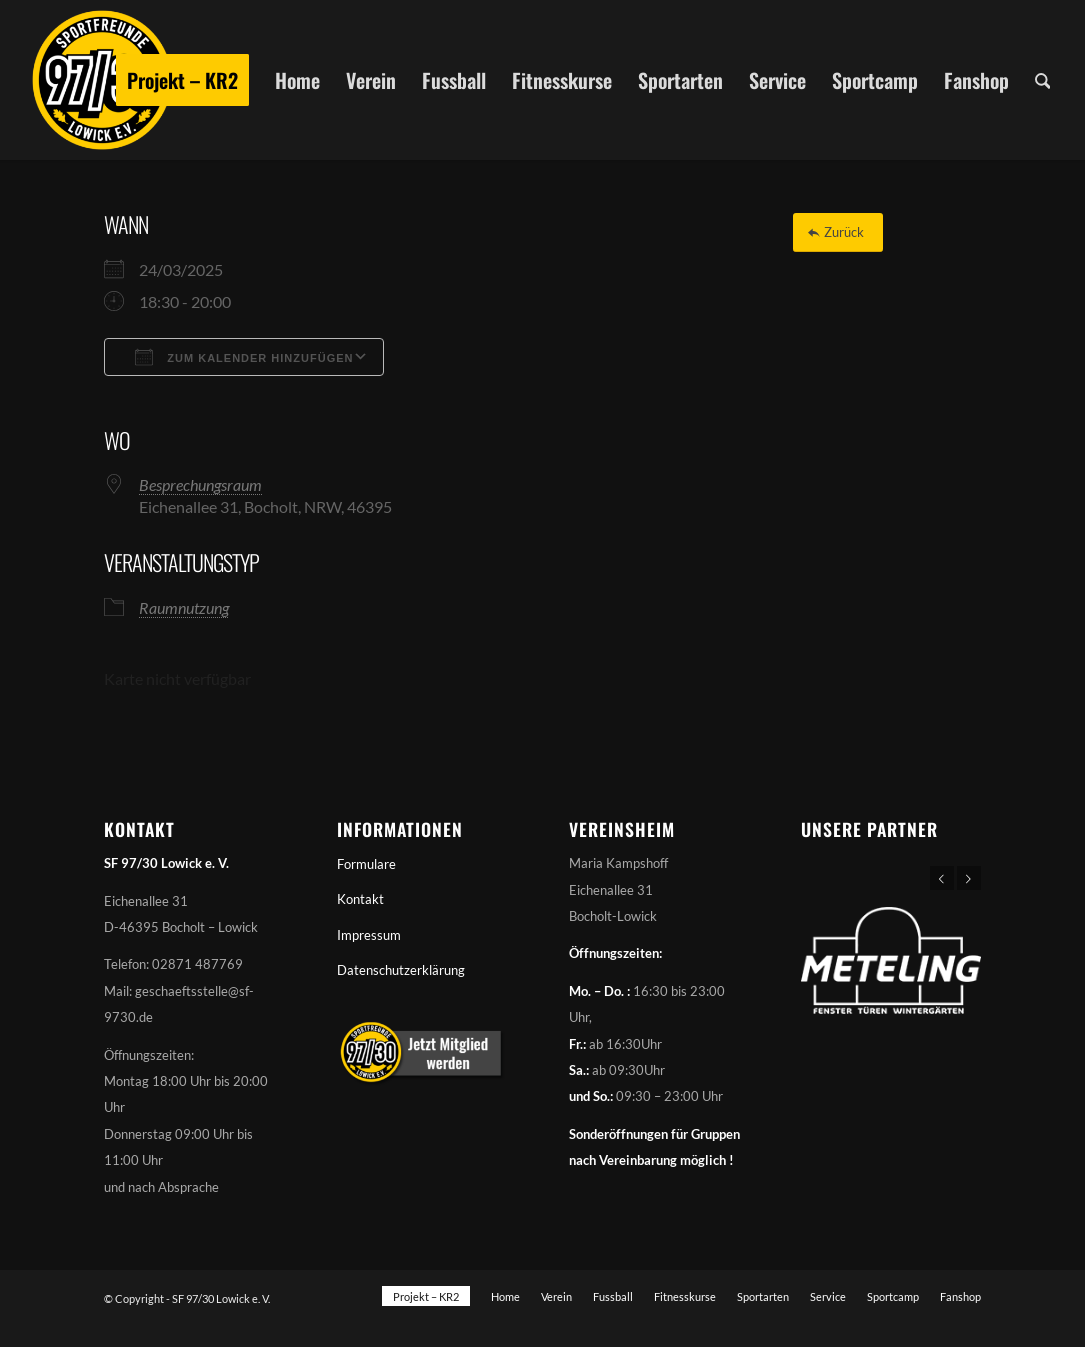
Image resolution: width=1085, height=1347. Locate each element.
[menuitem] (182, 80)
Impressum (369, 935)
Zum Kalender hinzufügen (244, 357)
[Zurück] (838, 232)
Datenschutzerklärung (401, 970)
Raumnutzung (184, 607)
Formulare (366, 864)
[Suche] (1043, 80)
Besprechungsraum (200, 484)
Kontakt (360, 899)
